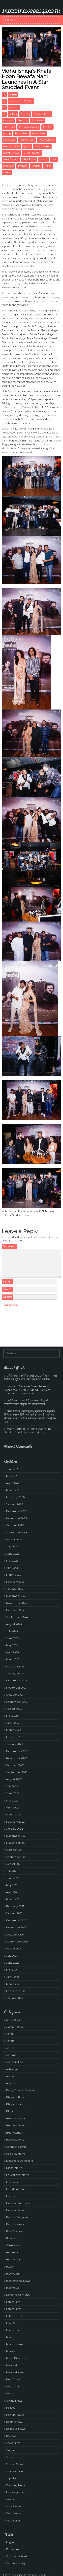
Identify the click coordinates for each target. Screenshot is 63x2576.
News (9, 2393)
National (11, 2365)
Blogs (9, 2111)
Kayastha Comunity (18, 2294)
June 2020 (12, 1962)
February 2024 (15, 1666)
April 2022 (12, 1807)
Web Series (13, 2520)
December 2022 (16, 1751)
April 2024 (12, 1652)
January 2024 (14, 1673)
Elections (12, 2182)
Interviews (12, 2287)
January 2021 (14, 1913)
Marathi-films (42, 146)
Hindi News (38, 133)
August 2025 (14, 1539)
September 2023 (17, 1701)
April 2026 (12, 1483)
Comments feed (16, 2556)
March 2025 (13, 1574)
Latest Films (13, 2308)
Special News (14, 2464)
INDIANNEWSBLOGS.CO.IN (31, 11)
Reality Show (14, 2421)
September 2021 (16, 1857)
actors (13, 114)
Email (6, 1289)
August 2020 (14, 1948)
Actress (25, 114)
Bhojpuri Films (42, 114)
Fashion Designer (17, 2217)
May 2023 (12, 1715)
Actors (10, 2040)
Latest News (26, 140)
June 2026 (12, 1469)
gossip (7, 133)
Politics (10, 2407)
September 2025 (17, 1532)
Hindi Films (21, 133)
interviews (9, 140)
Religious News (15, 2428)
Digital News (14, 2167)
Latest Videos (46, 140)
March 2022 (13, 1814)
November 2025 (16, 1518)
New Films (29, 159)
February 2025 (15, 1581)
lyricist (27, 146)
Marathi (11, 2337)
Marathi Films (14, 2344)
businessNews (15, 2139)
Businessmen (14, 2132)
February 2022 (15, 1821)
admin (13, 94)
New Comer (14, 2379)
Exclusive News (15, 2210)
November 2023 (16, 1687)
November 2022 (16, 1758)
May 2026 (12, 1476)
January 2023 (14, 1744)
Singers (36, 165)
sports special (14, 2471)
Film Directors (15, 2231)
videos (7, 172)
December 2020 (16, 1920)
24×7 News (13, 2019)
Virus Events (13, 2506)
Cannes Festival (16, 2146)
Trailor (48, 165)
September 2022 (17, 1772)
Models (10, 2351)
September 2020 (17, 1941)
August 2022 (14, 1779)
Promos (22, 165)
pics (54, 159)
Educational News (17, 2174)
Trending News (15, 2485)
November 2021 (16, 1842)
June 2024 (12, 1638)
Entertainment (15, 2189)
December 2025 (16, 1511)
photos (43, 159)
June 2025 (12, 1553)
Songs (10, 2457)
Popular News (15, 2414)
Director (22, 120)
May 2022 (12, 1800)
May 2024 (12, 1645)
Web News (13, 2513)
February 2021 (15, 1906)
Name (6, 1281)
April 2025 (12, 1567)
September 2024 (17, 1617)
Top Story (12, 2478)
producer (8, 165)
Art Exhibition (14, 2062)
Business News (15, 2125)
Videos (10, 2499)
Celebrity (8, 120)
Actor (9, 2033)
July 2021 (11, 1871)
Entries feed (13, 2549)
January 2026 (14, 1504)
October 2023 (15, 1694)
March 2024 (13, 1659)
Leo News (12, 2330)
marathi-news (11, 152)
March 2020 (13, 1984)
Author (10, 2076)
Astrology (12, 2069)
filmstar (47, 127)
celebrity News (15, 2153)
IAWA (9, 2266)
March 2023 (13, 1729)
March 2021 (13, 1899)
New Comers (11, 159)
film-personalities (29, 127)
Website (7, 1296)
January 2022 (14, 1828)
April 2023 (12, 1722)
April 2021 (12, 1892)
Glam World (13, 2245)
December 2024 (16, 1595)
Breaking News (15, 2118)
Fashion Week (15, 2224)
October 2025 (15, 1525)
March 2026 (13, 1490)
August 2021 (13, 1863)
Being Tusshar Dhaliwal (20, 2090)
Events (10, 2196)
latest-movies (11, 146)
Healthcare (13, 2252)
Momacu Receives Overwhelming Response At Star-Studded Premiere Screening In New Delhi (27, 1390)
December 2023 (16, 1680)
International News (18, 2280)
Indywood (12, 2273)
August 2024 (14, 1624)
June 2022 (12, 1793)
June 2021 (12, 1878)
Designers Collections (19, 2160)
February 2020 (15, 1991)
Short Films (13, 2442)
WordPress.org (15, 2563)
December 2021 (16, 1835)
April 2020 (12, 1976)
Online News (14, 2400)
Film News (37, 120)
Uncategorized (15, 2492)
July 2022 (12, 1786)
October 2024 (15, 1610)
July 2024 (12, 1631)
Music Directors (16, 2358)
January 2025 (14, 1588)
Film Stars (9, 127)
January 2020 (14, 1998)
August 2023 (14, 1708)
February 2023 (15, 1737)
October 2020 (15, 1934)
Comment (9, 1246)
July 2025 (12, 1546)
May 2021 (12, 1885)
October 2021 (14, 1849)
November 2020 (16, 1927)
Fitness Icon (13, 2238)
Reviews (11, 2435)
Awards (10, 2083)
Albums (13, 107)
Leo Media (12, 2323)
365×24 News (14, 2026)
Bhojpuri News (15, 2104)
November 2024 (16, 1603)
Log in (10, 2542)
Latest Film (13, 2301)
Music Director (31, 152)
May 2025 (12, 1560)
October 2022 (15, 1765)
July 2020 (12, 1955)
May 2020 (12, 1969)
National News (15, 2372)
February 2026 (15, 1497)
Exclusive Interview (18, 2203)
